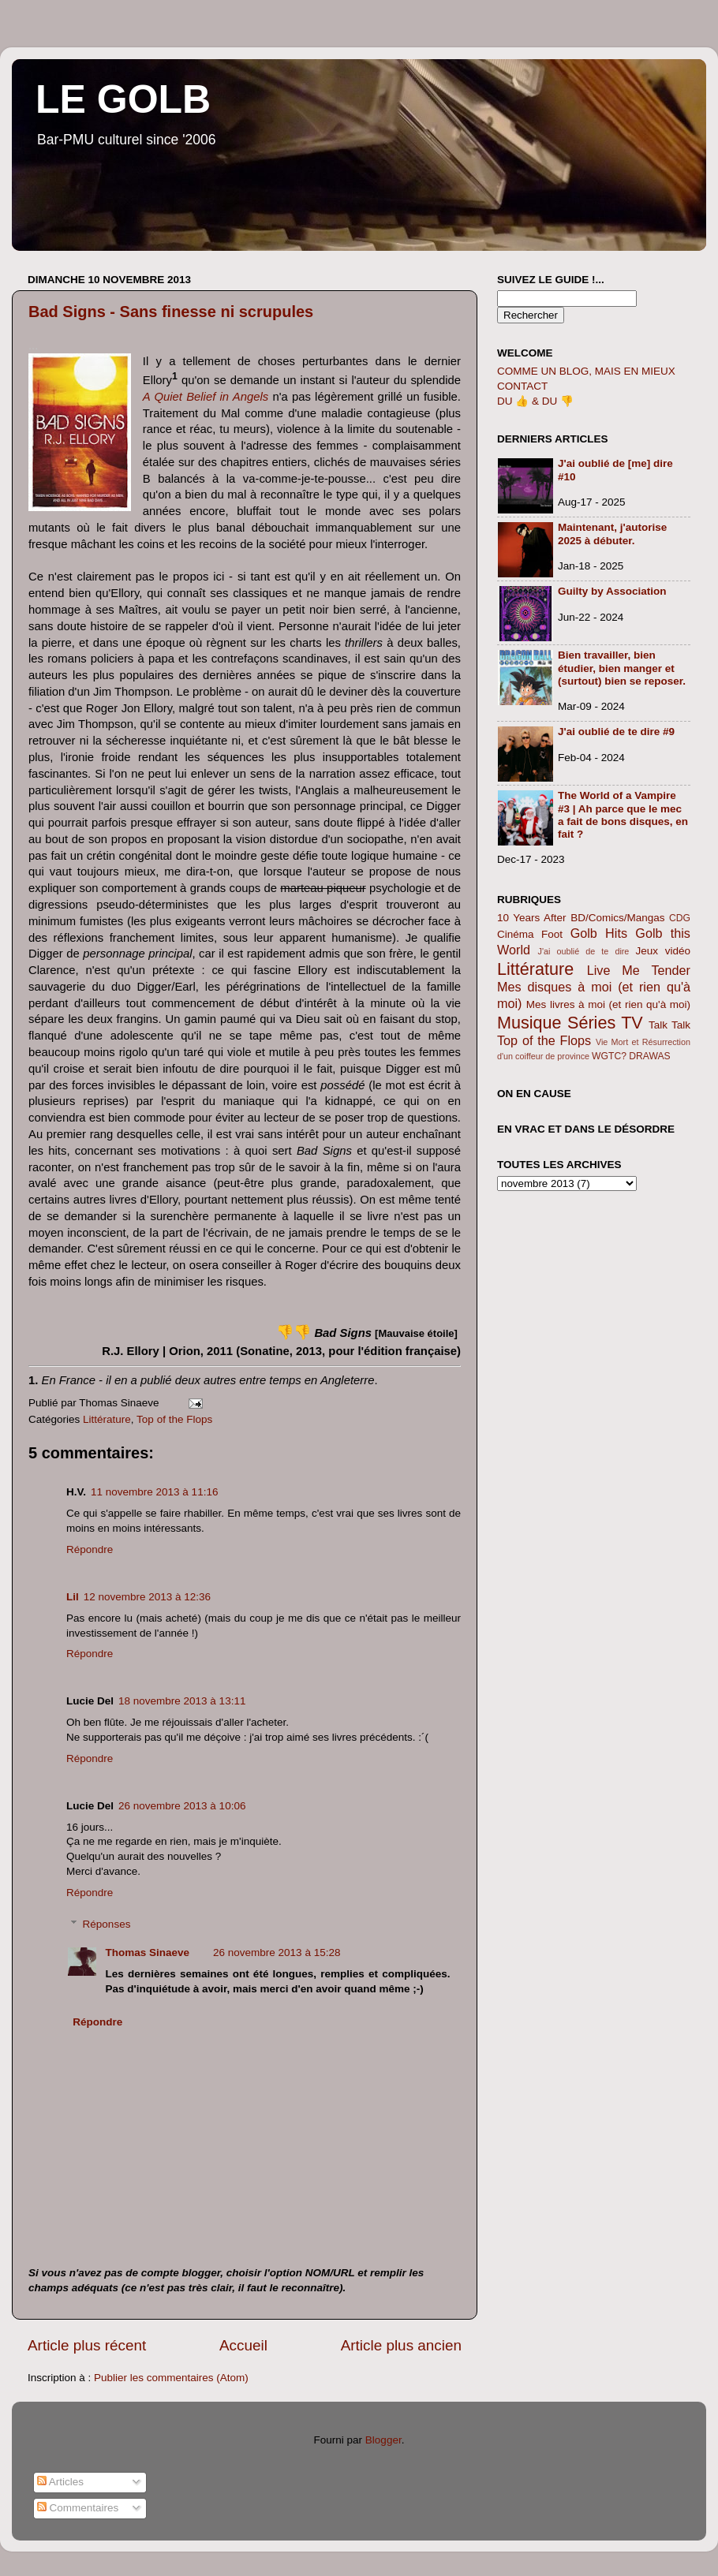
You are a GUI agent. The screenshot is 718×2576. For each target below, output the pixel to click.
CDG (679, 918)
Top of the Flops (174, 1419)
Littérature (107, 1419)
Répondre (89, 1549)
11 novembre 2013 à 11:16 (154, 1492)
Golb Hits (598, 933)
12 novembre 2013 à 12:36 (147, 1597)
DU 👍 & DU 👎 (535, 401)
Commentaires (78, 2508)
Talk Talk (669, 1025)
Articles (60, 2482)
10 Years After (532, 918)
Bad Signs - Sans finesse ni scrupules (170, 311)
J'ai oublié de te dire (584, 951)
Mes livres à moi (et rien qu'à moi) (608, 1004)
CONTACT (522, 386)
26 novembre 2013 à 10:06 (181, 1806)
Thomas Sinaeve (148, 1952)
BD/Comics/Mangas (617, 918)
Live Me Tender (638, 970)
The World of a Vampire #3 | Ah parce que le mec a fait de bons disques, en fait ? (623, 815)
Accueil (243, 2345)
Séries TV (605, 1022)
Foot (552, 934)
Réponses (107, 1924)
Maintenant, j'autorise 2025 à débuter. (612, 533)
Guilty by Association (612, 591)
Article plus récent (87, 2345)
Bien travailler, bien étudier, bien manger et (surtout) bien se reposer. (622, 667)
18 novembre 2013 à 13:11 (181, 1701)
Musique (529, 1022)
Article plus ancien (401, 2345)
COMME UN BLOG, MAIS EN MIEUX (586, 371)
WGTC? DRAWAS (631, 1056)
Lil (72, 1597)
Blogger (383, 2440)
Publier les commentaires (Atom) (171, 2378)
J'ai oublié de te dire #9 (616, 731)
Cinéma (515, 934)
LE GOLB (123, 99)
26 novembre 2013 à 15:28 (276, 1952)
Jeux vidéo (662, 951)
